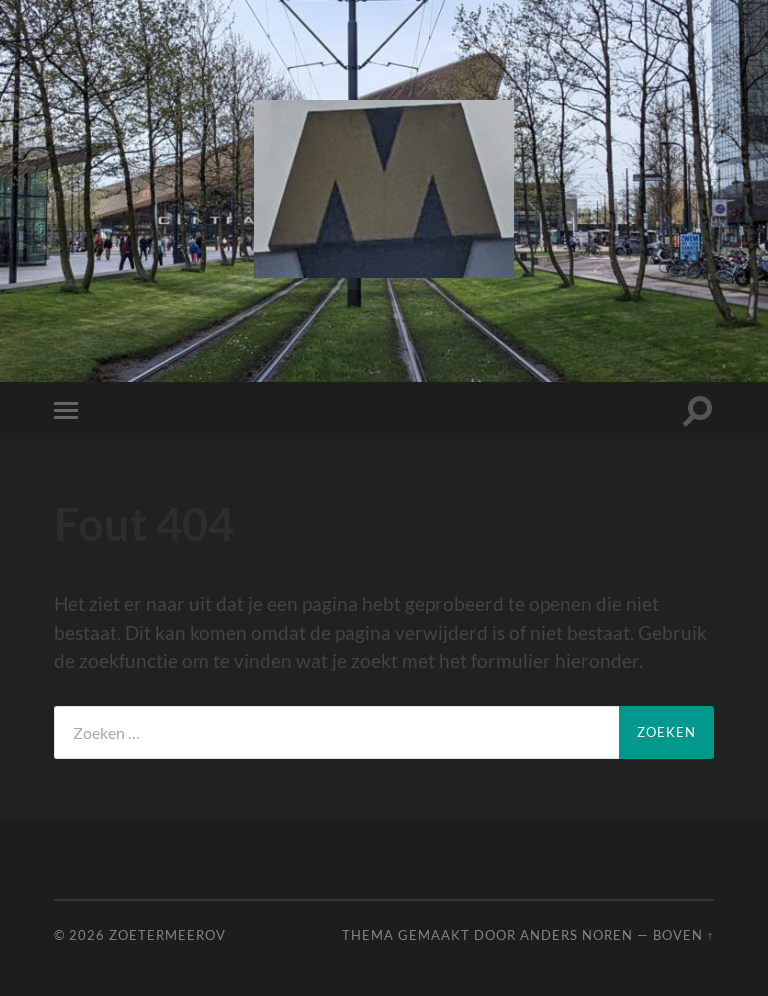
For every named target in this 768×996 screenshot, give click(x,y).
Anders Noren (576, 935)
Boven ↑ (683, 935)
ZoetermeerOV (167, 935)
